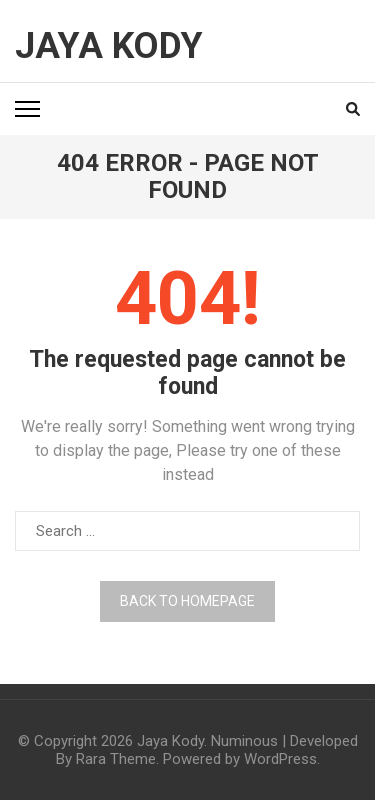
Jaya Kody (109, 46)
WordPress (280, 759)
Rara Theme (116, 759)
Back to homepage (187, 601)
